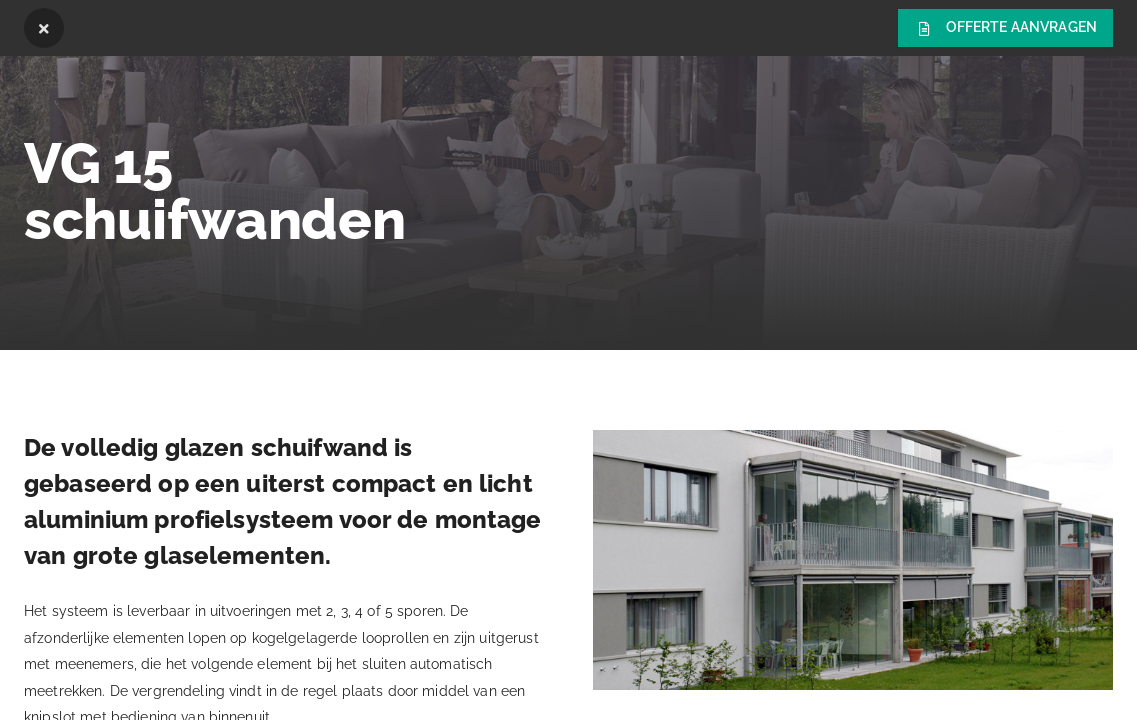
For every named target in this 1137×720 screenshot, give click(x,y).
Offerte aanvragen (1005, 29)
